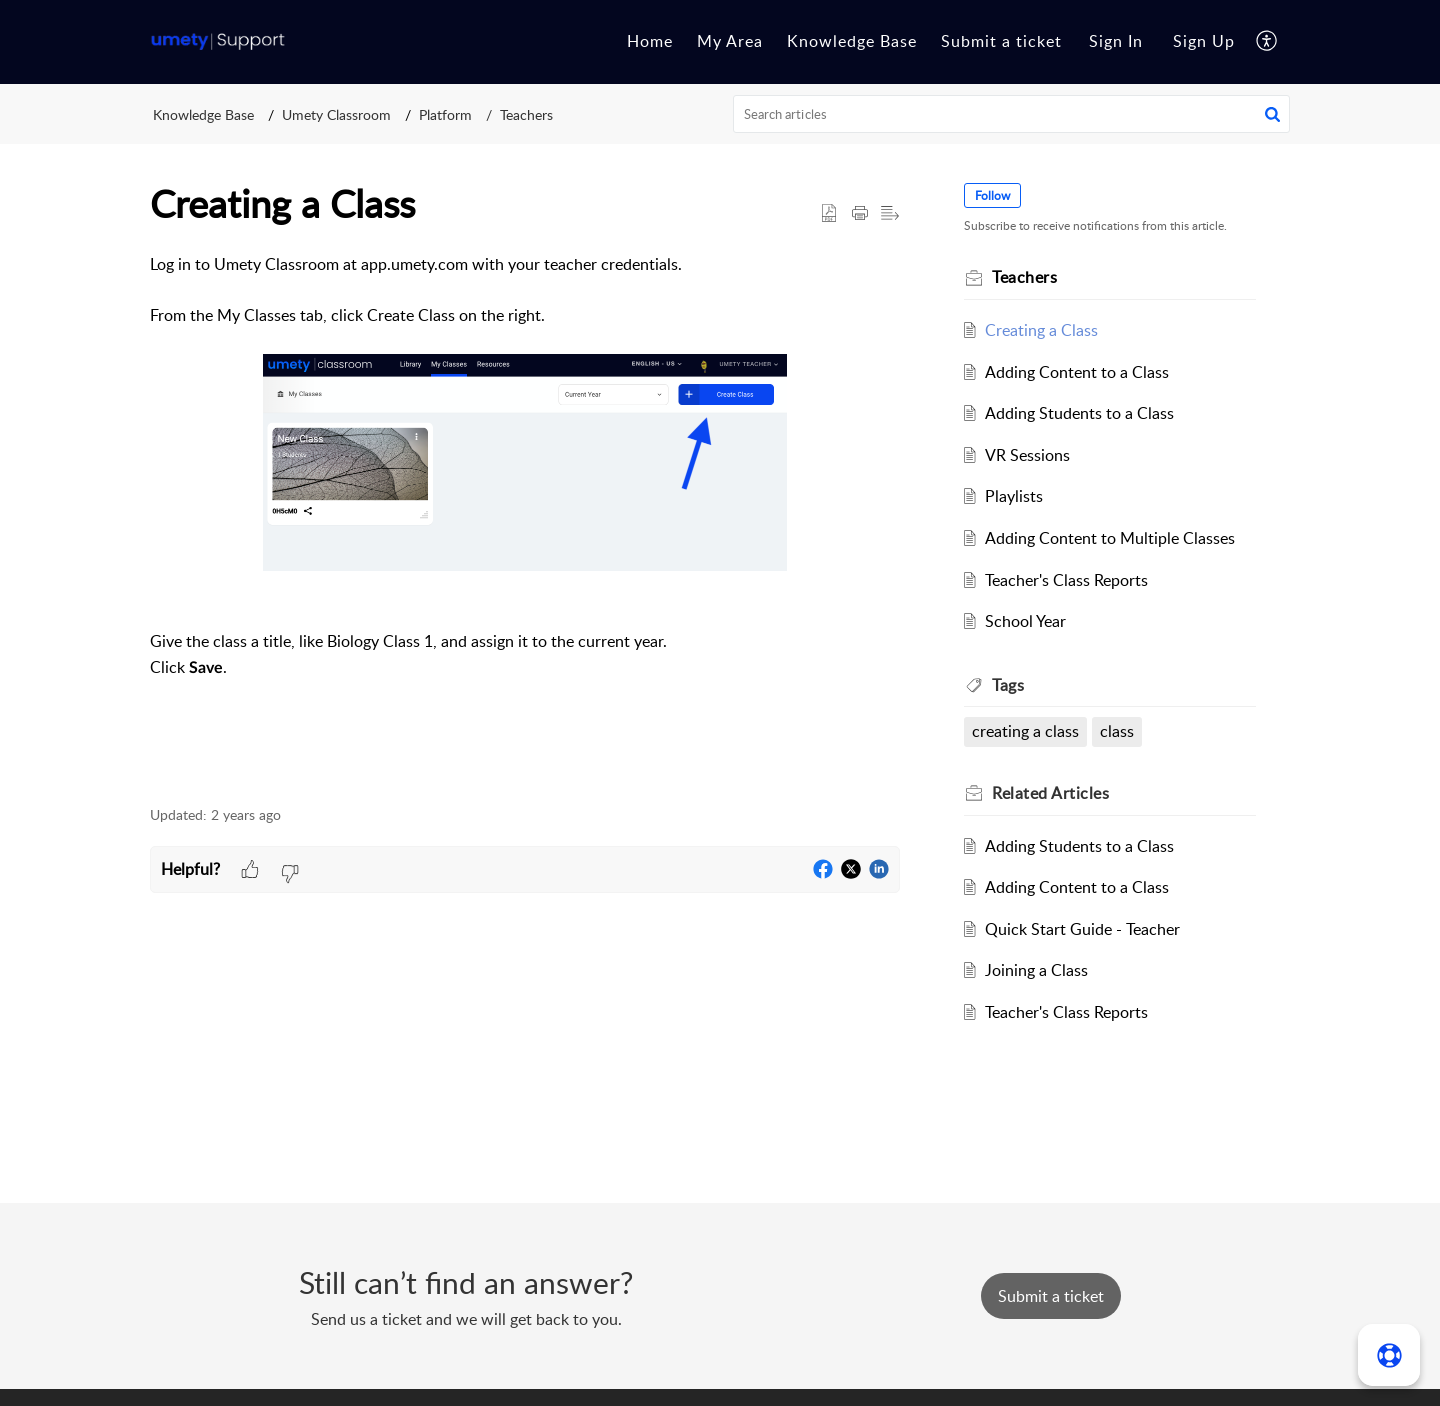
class (1117, 731)
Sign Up (1204, 41)
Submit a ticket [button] (1051, 1296)
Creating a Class (1041, 330)
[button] (1267, 42)
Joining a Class (1036, 970)
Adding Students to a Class (1079, 413)
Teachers (526, 114)
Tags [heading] (1008, 685)
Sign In (1116, 41)
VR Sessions (1027, 455)
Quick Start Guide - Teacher (1082, 929)
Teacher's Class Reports (1066, 580)
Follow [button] (992, 195)
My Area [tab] (730, 41)
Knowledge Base (203, 114)
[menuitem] (1116, 42)
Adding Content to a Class (1077, 372)
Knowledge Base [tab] (852, 41)
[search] (1012, 114)
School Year (1025, 621)
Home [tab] (650, 41)
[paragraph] (525, 518)
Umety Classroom (336, 114)
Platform (445, 114)
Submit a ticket (1001, 41)
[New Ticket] (1051, 1296)
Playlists (1014, 496)
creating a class (1025, 731)
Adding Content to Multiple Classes (1110, 538)
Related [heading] (1050, 793)
